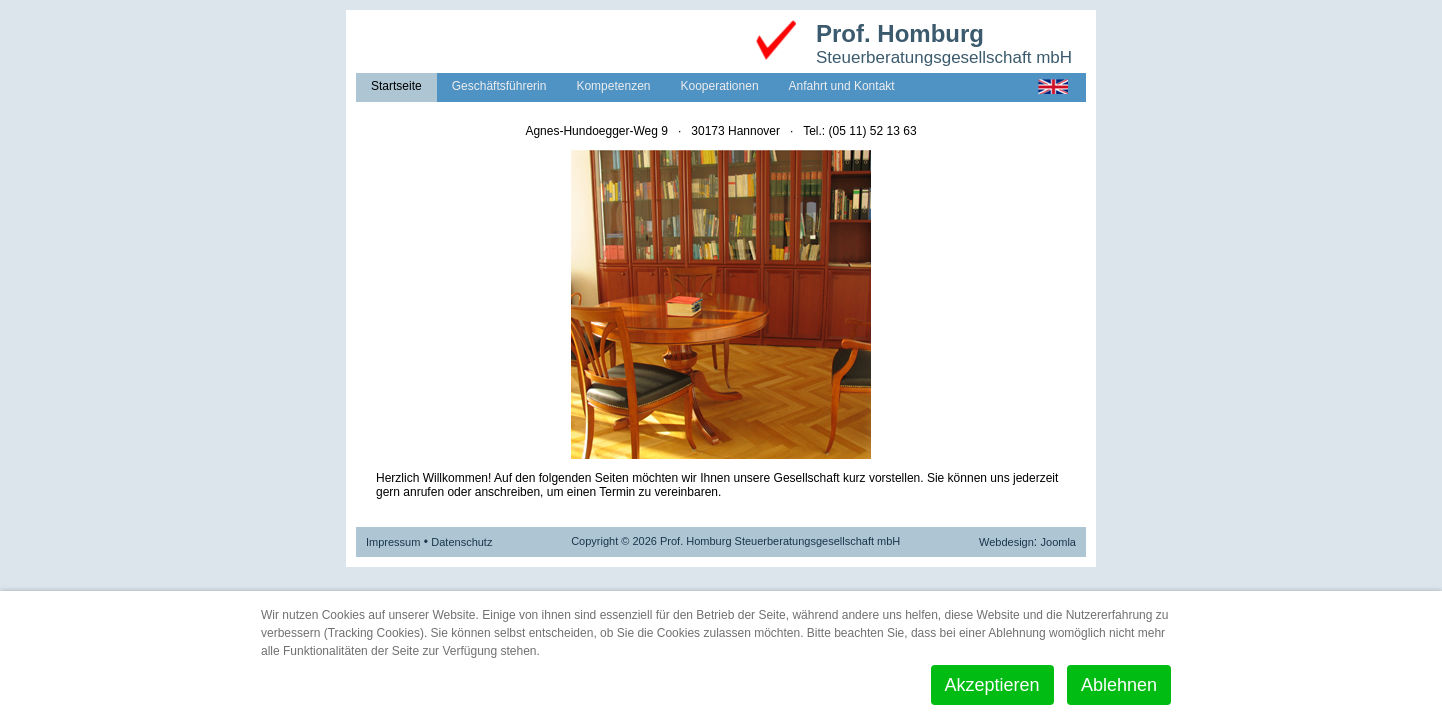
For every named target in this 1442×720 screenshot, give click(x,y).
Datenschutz (461, 542)
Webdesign (1006, 542)
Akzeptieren (992, 685)
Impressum (393, 542)
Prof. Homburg (900, 33)
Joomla (1058, 542)
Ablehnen (1119, 685)
